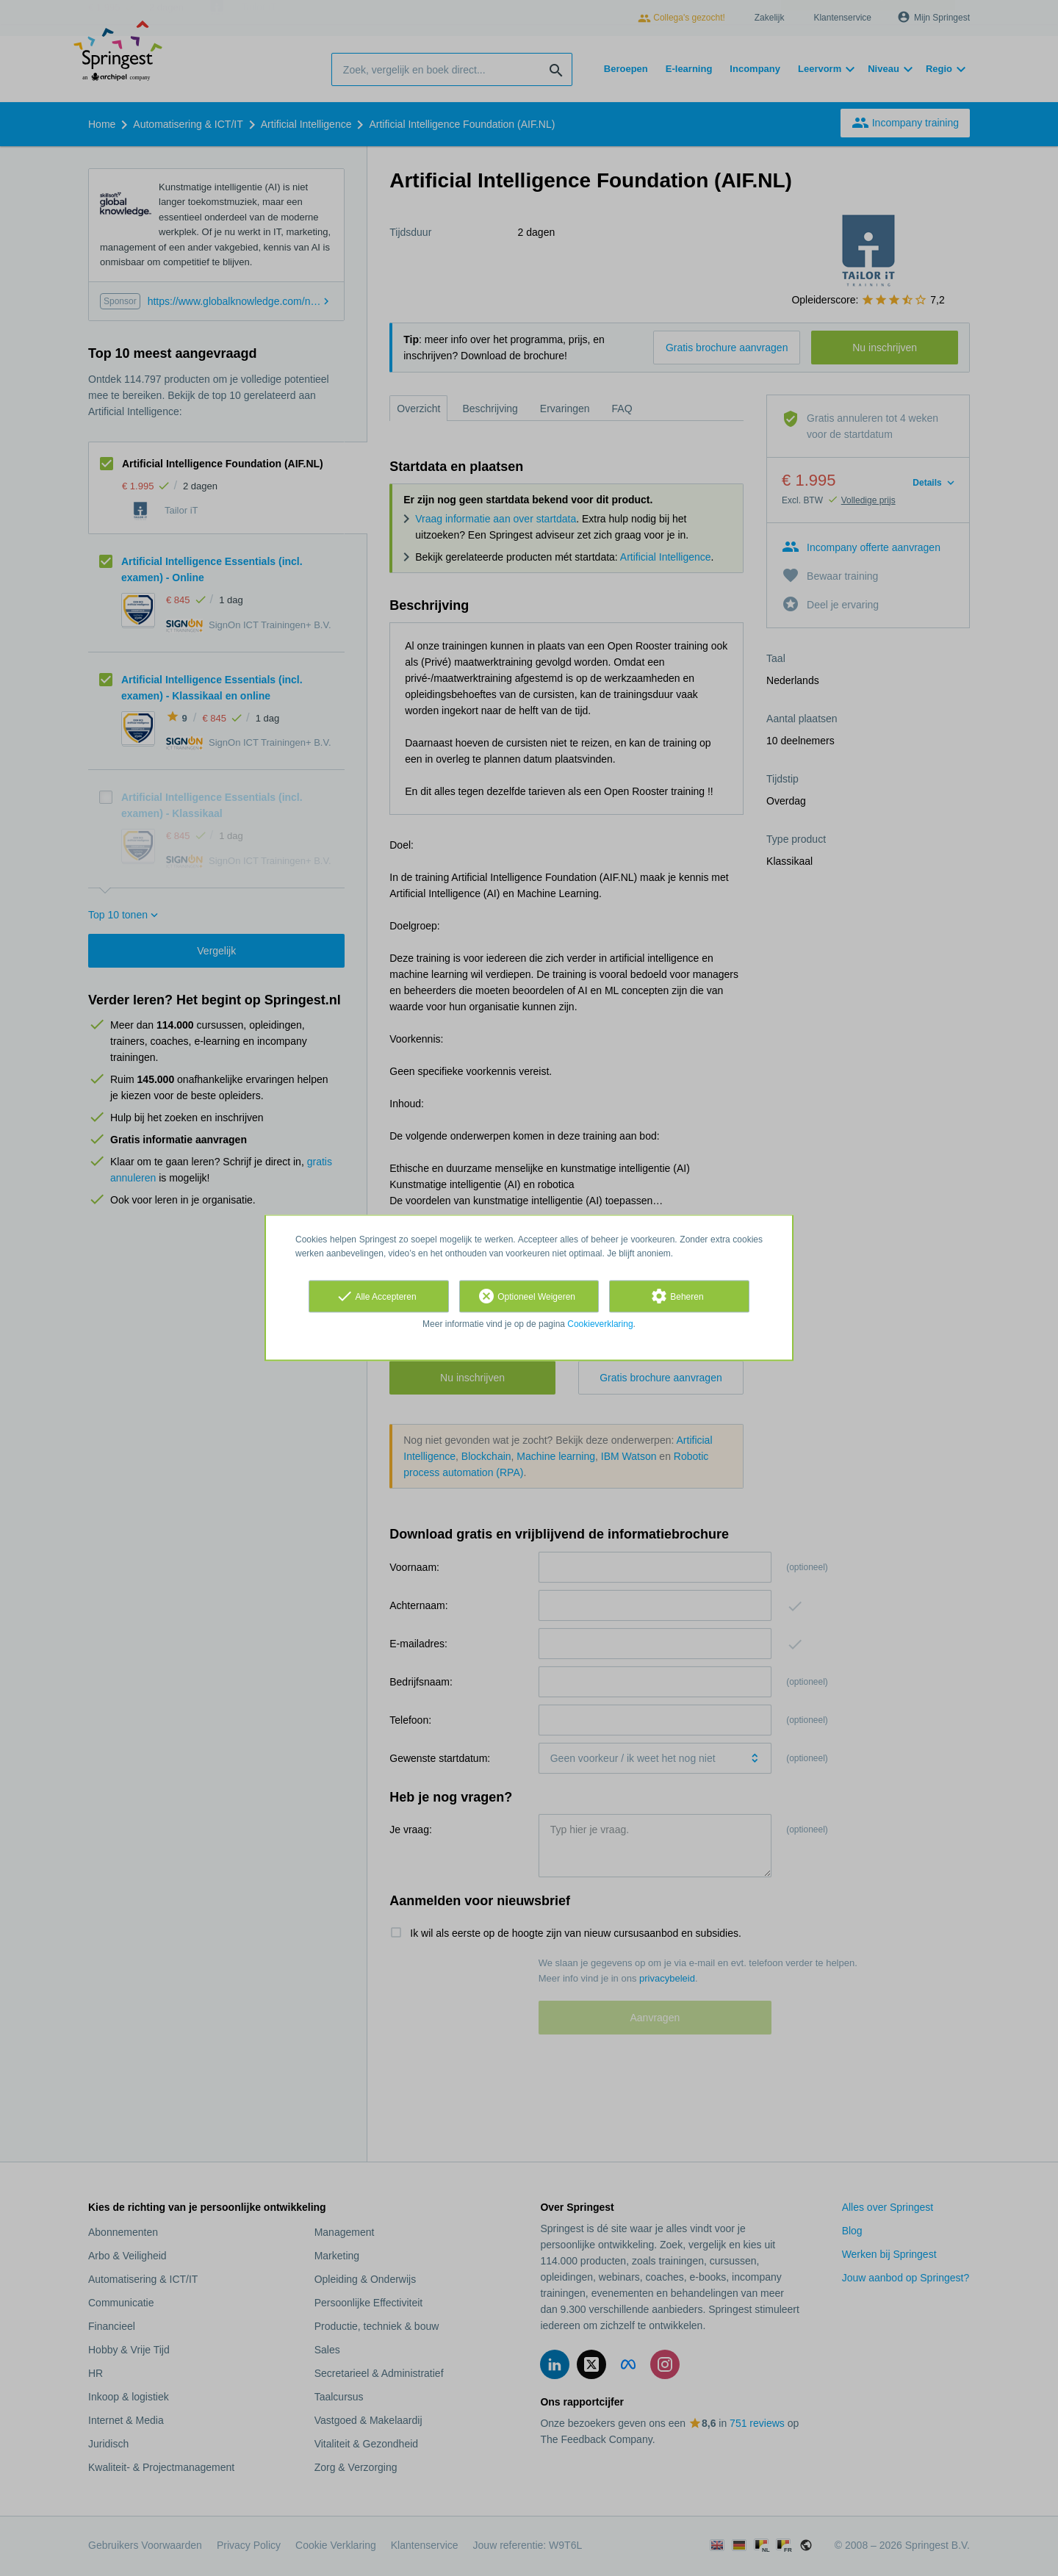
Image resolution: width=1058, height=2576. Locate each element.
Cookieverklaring (600, 1324)
